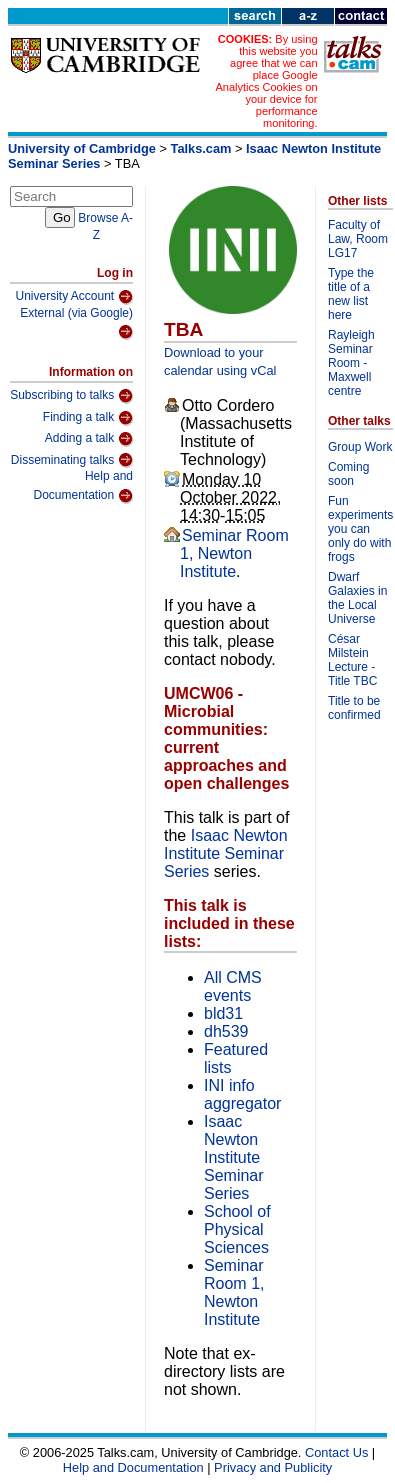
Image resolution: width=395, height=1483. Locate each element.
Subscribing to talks (71, 396)
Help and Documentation (83, 486)
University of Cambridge (82, 148)
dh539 (226, 1031)
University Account (74, 297)
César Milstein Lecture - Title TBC (352, 660)
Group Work (360, 447)
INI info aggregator (242, 1094)
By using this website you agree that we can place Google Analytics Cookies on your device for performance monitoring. (266, 81)
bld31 (223, 1013)
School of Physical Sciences (237, 1229)
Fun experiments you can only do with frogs (360, 529)
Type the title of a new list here (351, 294)
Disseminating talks (72, 460)
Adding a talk (89, 439)
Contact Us (336, 1452)
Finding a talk (88, 418)
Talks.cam (201, 148)
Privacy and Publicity (273, 1467)
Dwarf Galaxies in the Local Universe (357, 598)
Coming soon (348, 474)
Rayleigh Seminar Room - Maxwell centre (351, 363)
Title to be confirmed (354, 708)
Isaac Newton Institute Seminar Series (226, 853)
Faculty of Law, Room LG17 (358, 239)
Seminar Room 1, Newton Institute (234, 553)
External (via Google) (76, 323)
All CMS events (233, 986)
